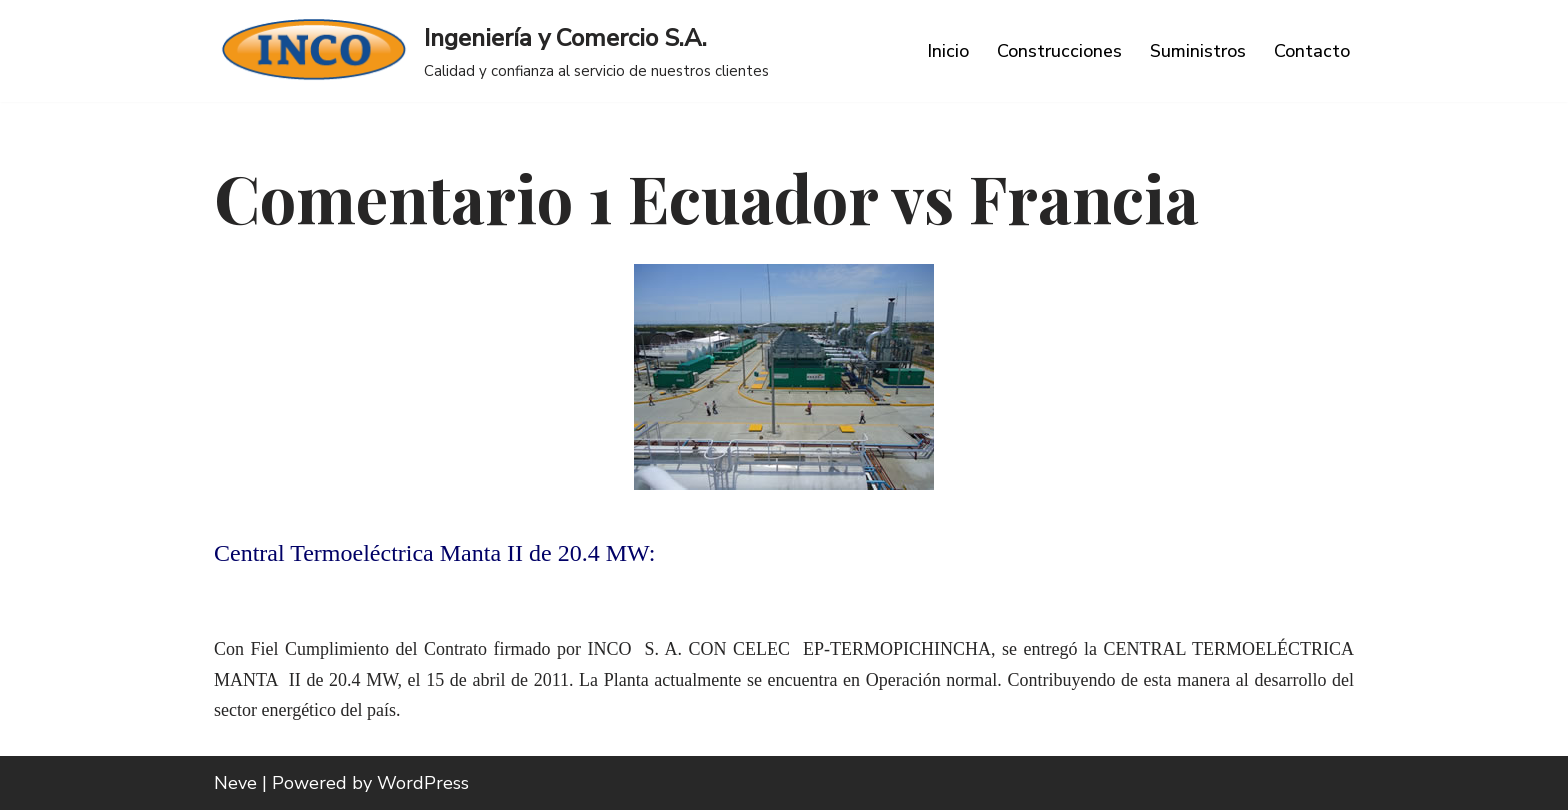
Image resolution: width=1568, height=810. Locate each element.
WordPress (423, 783)
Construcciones (1059, 51)
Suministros (1198, 51)
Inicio (948, 51)
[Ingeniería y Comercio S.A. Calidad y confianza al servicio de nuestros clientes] (491, 51)
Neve (235, 783)
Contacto (1312, 51)
